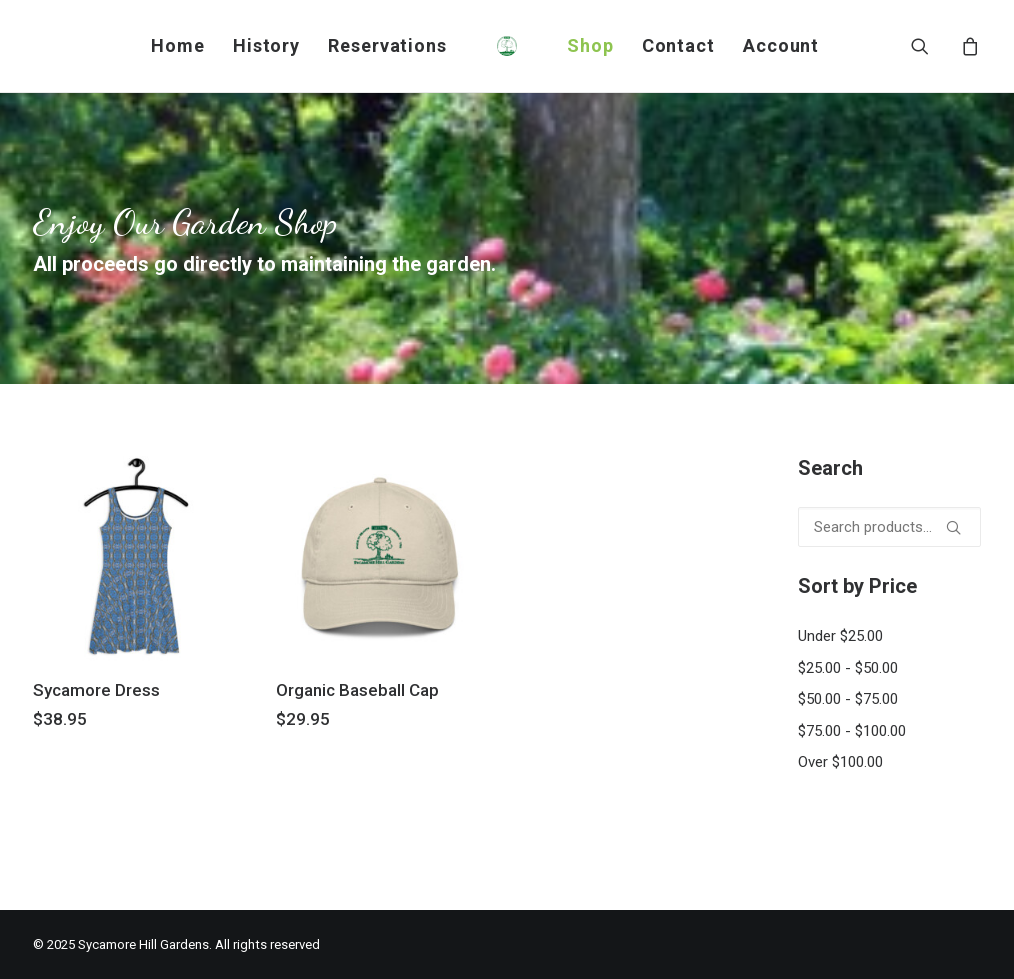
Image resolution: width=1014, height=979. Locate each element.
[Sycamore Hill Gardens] (507, 46)
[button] (932, 46)
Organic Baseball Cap (357, 690)
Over (840, 762)
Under (840, 636)
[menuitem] (178, 46)
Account (781, 45)
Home (178, 45)
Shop (590, 45)
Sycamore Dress (96, 690)
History (266, 45)
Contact (678, 45)
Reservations (387, 45)
